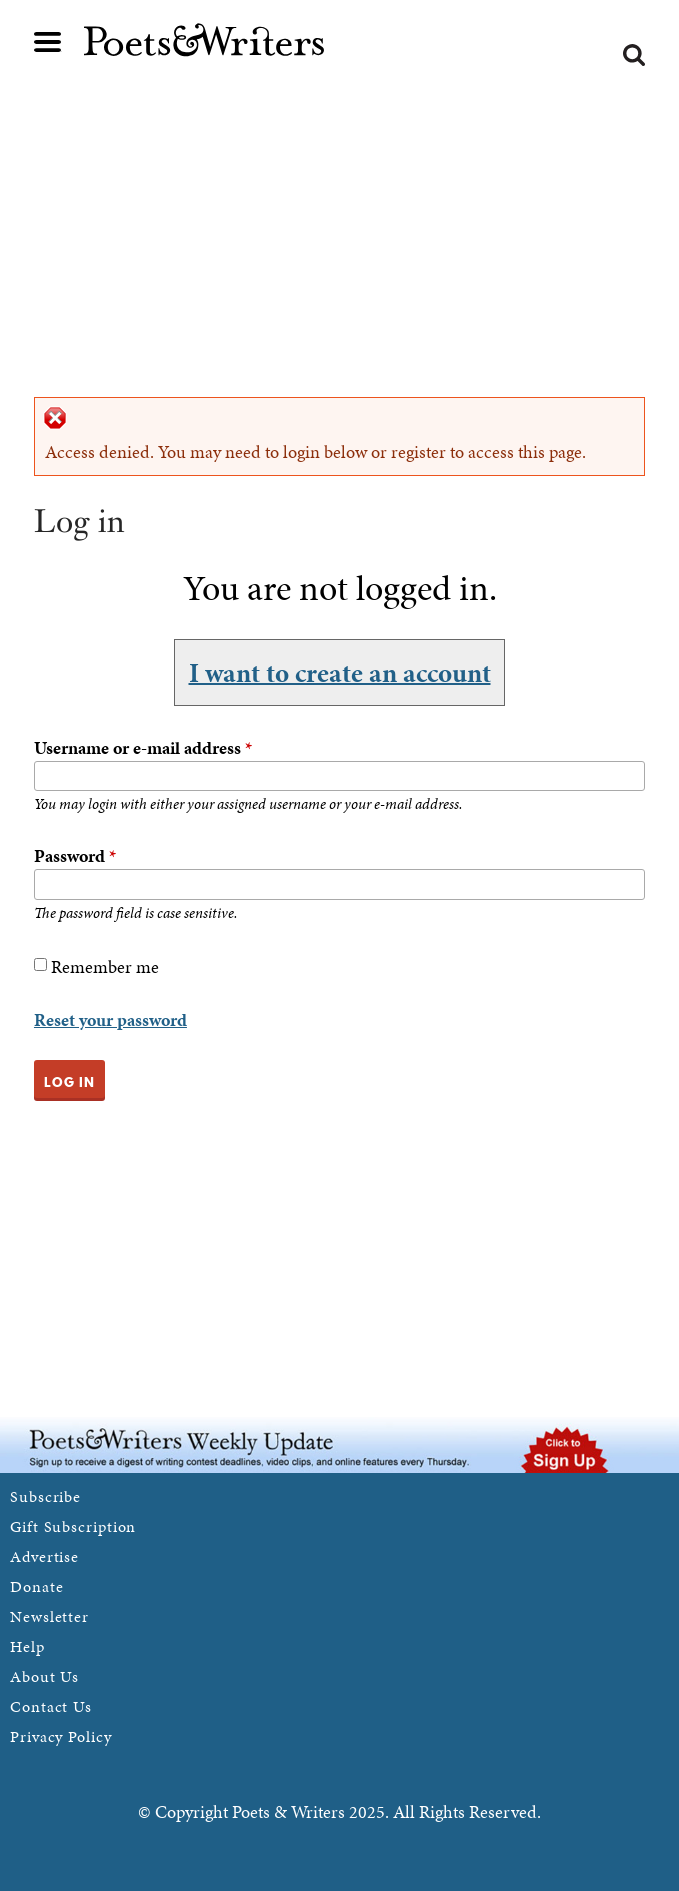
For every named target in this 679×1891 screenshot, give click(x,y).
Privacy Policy (61, 1736)
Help (27, 1646)
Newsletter (49, 1616)
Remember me (105, 966)
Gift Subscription (73, 1526)
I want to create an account (340, 672)
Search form (634, 55)
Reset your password (110, 1019)
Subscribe (45, 1496)
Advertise (44, 1556)
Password (75, 855)
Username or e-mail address (143, 747)
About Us (44, 1676)
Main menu (48, 42)
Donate (36, 1586)
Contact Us (51, 1706)
